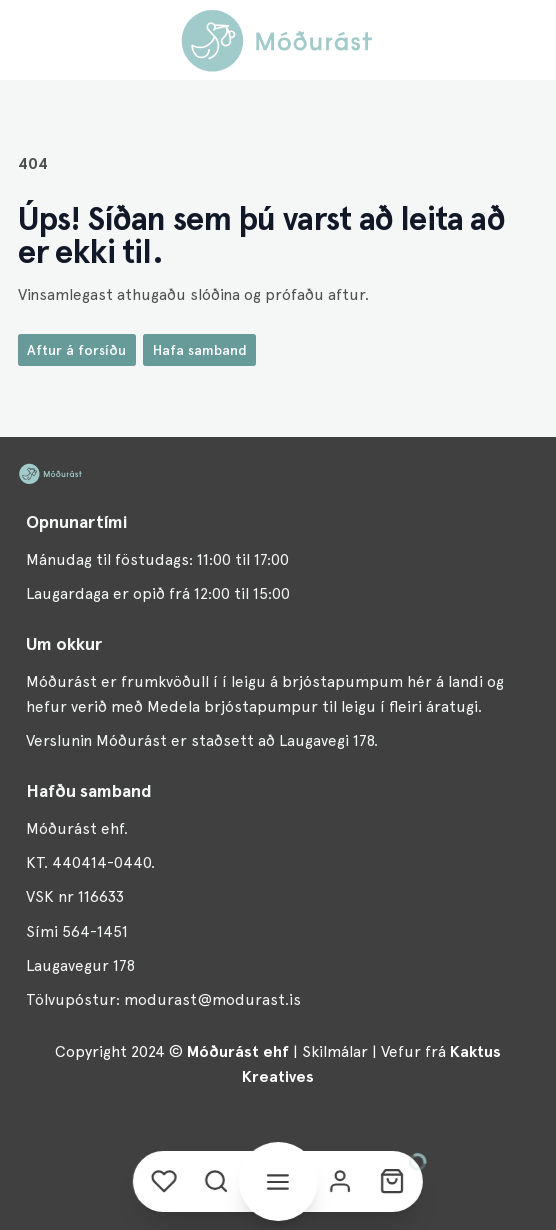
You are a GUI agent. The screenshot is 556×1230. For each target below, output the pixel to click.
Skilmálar (335, 1051)
